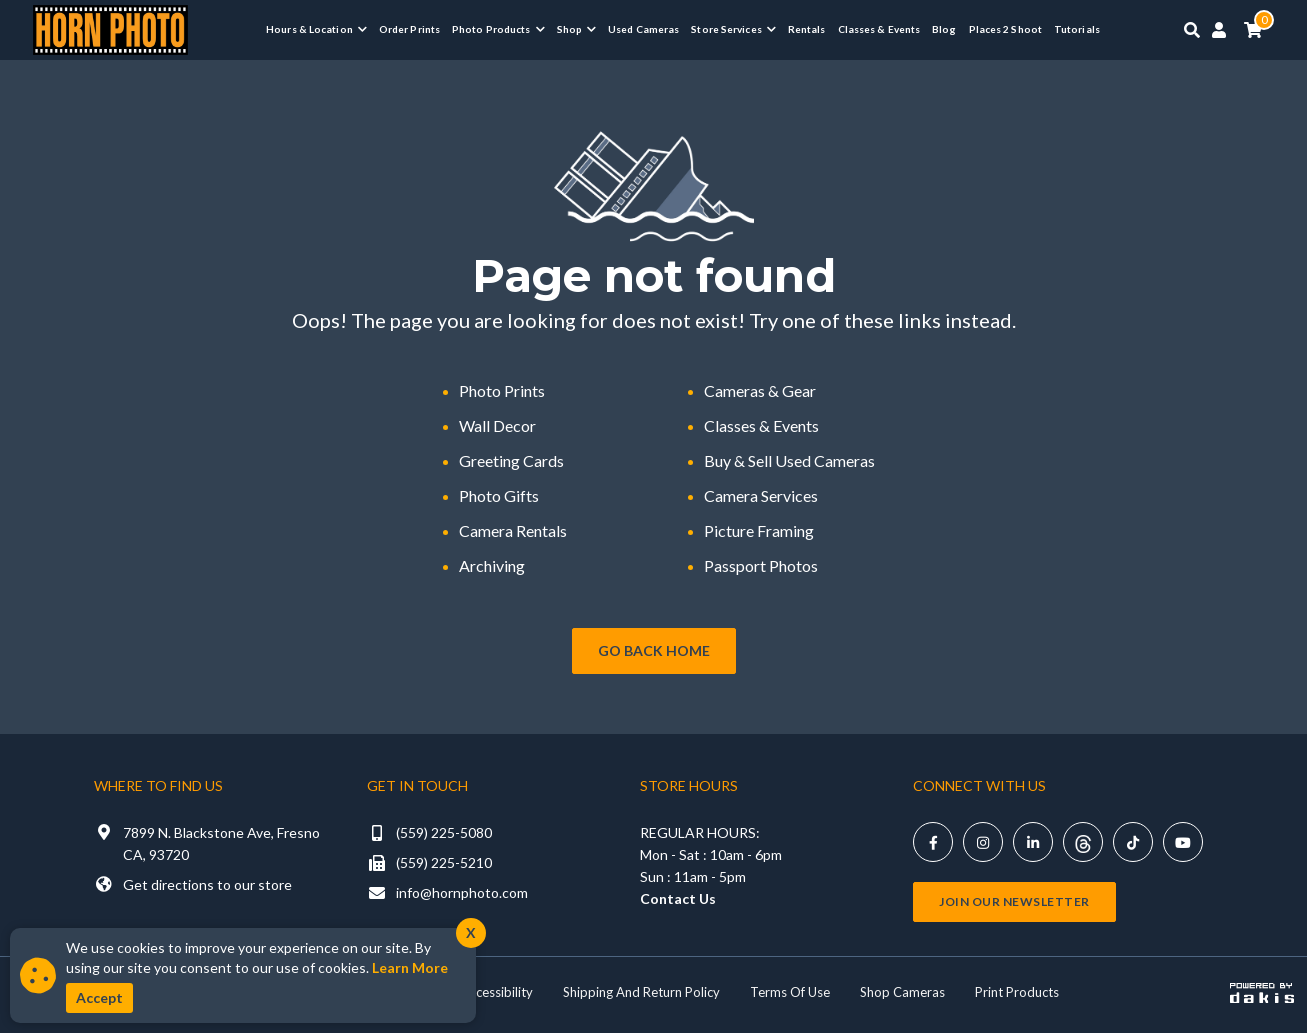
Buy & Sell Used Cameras (789, 460)
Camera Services (761, 495)
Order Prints (409, 29)
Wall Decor (497, 425)
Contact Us (678, 898)
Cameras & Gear (760, 390)
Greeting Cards (511, 460)
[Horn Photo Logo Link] (110, 27)
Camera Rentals (513, 530)
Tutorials (1077, 29)
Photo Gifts (499, 495)
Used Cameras (643, 29)
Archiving (492, 565)
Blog (944, 29)
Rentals (807, 29)
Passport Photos (761, 565)
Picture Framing (759, 530)
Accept (99, 997)
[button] (316, 29)
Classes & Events (879, 29)
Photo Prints (502, 390)
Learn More (410, 967)
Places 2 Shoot (1005, 29)
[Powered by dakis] (1262, 992)
